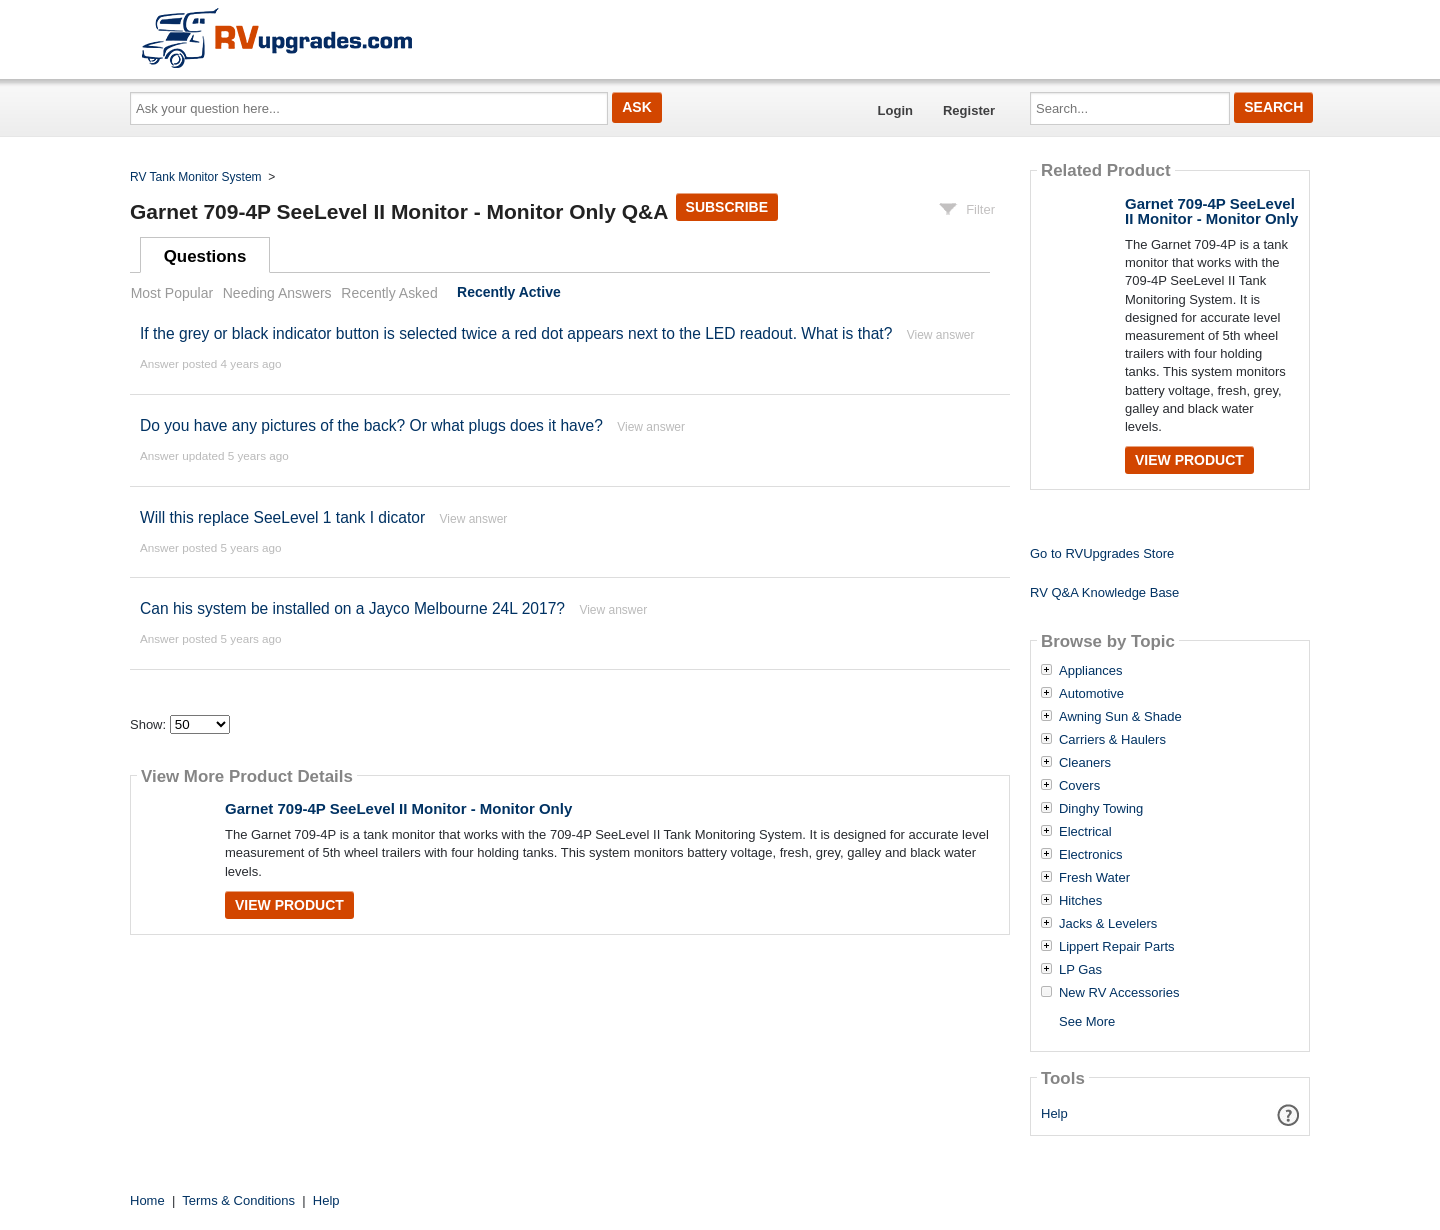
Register (969, 110)
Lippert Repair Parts (1117, 947)
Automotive (1091, 694)
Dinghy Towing (1101, 809)
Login (895, 110)
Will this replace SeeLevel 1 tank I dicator (282, 517)
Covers (1079, 786)
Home (147, 1200)
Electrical (1085, 832)
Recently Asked (389, 293)
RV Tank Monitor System (196, 177)
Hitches (1080, 901)
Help (1054, 1113)
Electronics (1091, 855)
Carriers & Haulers (1112, 740)
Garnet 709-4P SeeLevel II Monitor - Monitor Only (398, 808)
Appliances (1091, 671)
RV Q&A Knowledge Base (1104, 592)
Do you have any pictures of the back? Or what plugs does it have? (371, 425)
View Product (289, 905)
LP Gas (1080, 970)
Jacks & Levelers (1108, 924)
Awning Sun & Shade (1120, 717)
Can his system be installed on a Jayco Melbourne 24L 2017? (352, 608)
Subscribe (727, 207)
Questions (205, 256)
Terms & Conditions (238, 1200)
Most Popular (172, 293)
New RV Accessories (1119, 993)
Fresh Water (1094, 878)
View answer (941, 335)
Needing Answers (277, 293)
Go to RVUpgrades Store (1102, 553)
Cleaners (1085, 763)
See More (1087, 1021)
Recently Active (509, 293)
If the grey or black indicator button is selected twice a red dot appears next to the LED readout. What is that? (516, 333)
